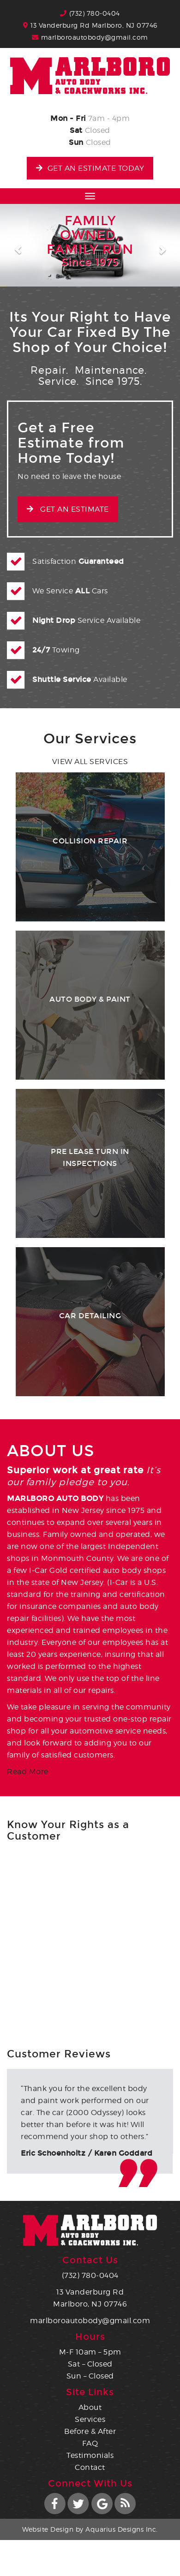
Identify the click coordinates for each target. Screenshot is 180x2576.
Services (90, 2419)
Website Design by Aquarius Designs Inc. (90, 2529)
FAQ (90, 2443)
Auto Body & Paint (90, 999)
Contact (90, 2467)
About (90, 2407)
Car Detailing (90, 1315)
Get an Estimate (68, 509)
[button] (13, 245)
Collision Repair (90, 841)
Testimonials (90, 2455)
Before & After (90, 2431)
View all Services (90, 761)
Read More (27, 1771)
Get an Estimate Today (90, 168)
